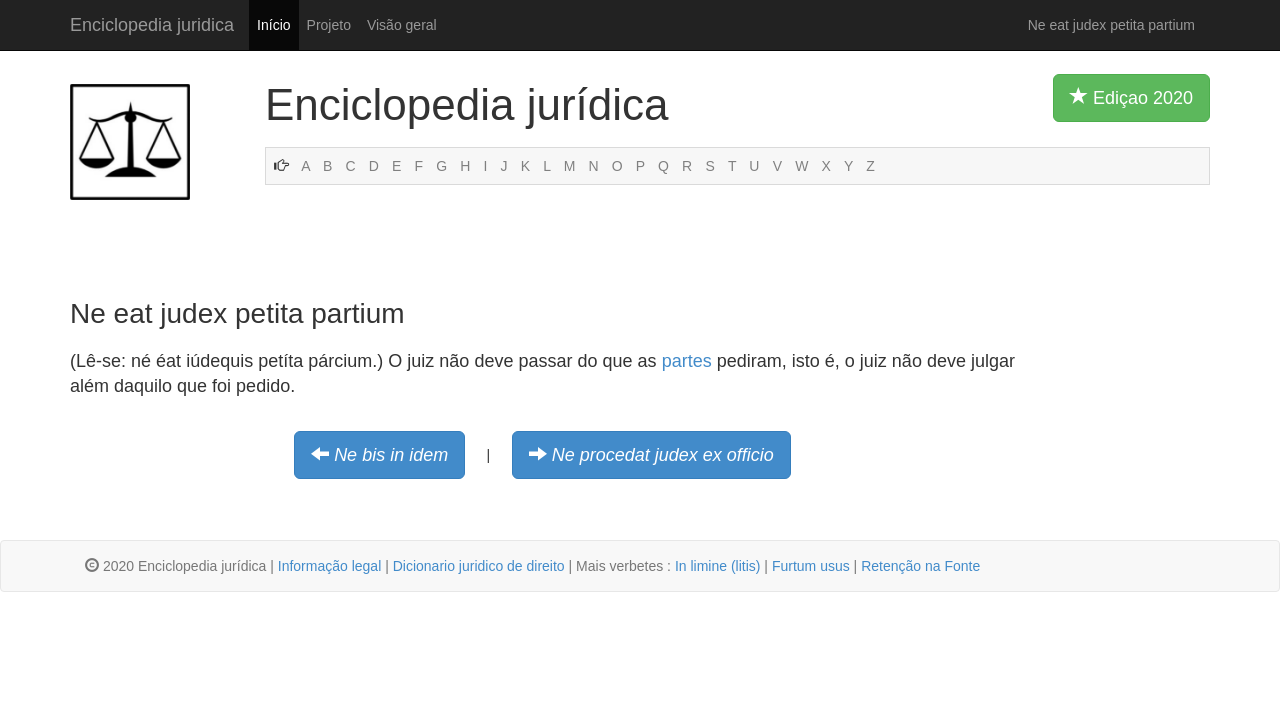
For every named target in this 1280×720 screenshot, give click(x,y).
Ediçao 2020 (1131, 97)
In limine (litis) (718, 566)
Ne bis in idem (391, 455)
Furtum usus (811, 566)
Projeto (329, 25)
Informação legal (330, 566)
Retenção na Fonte (920, 566)
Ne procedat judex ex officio (663, 455)
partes (687, 361)
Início (273, 25)
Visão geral (402, 25)
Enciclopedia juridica (152, 25)
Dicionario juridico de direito (479, 566)
